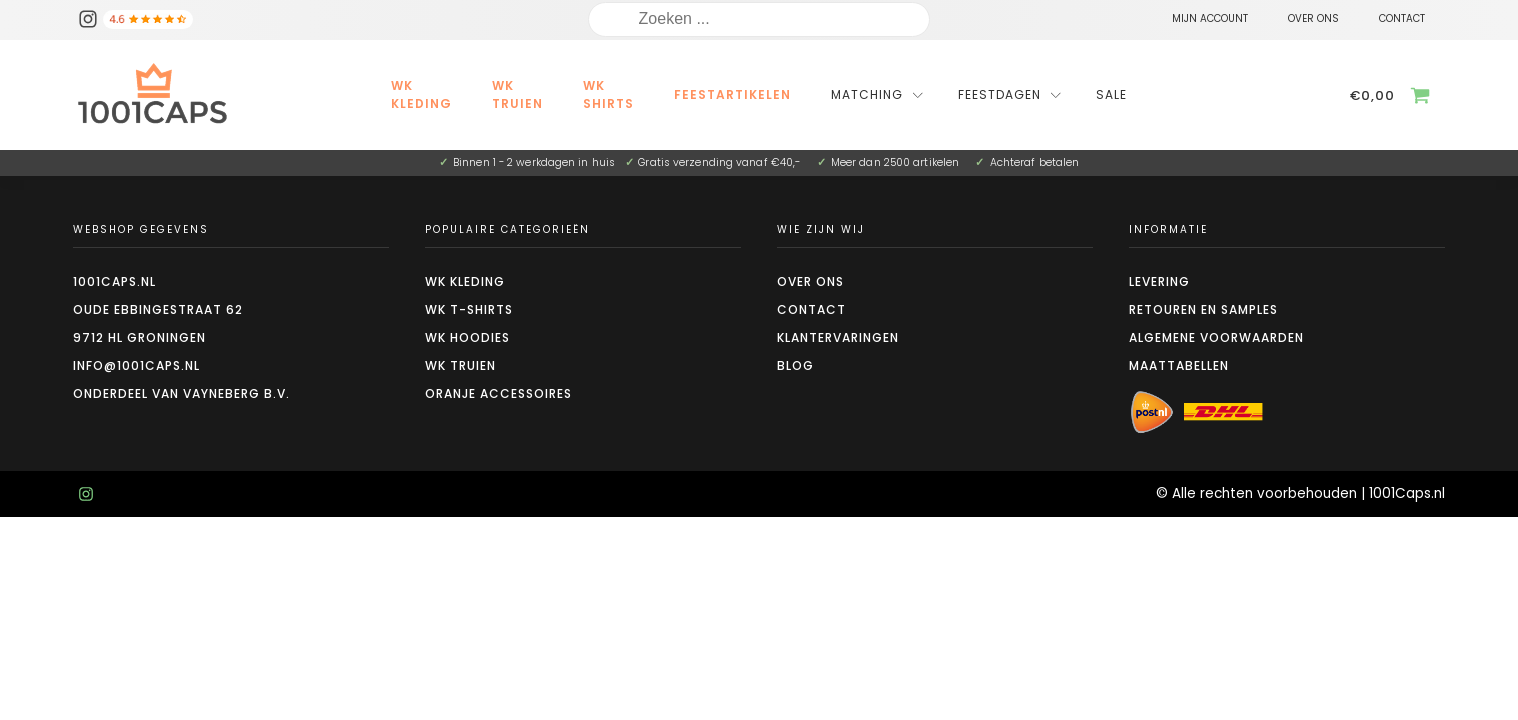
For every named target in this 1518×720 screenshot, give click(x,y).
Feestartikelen (732, 94)
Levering (1159, 281)
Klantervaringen (838, 337)
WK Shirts (608, 94)
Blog (795, 365)
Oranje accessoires (498, 393)
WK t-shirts (469, 309)
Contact (811, 309)
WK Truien (517, 94)
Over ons (810, 281)
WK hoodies (467, 337)
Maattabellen (1179, 365)
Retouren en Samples (1203, 309)
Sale (1111, 94)
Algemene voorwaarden (1216, 337)
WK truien (460, 365)
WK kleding (421, 94)
